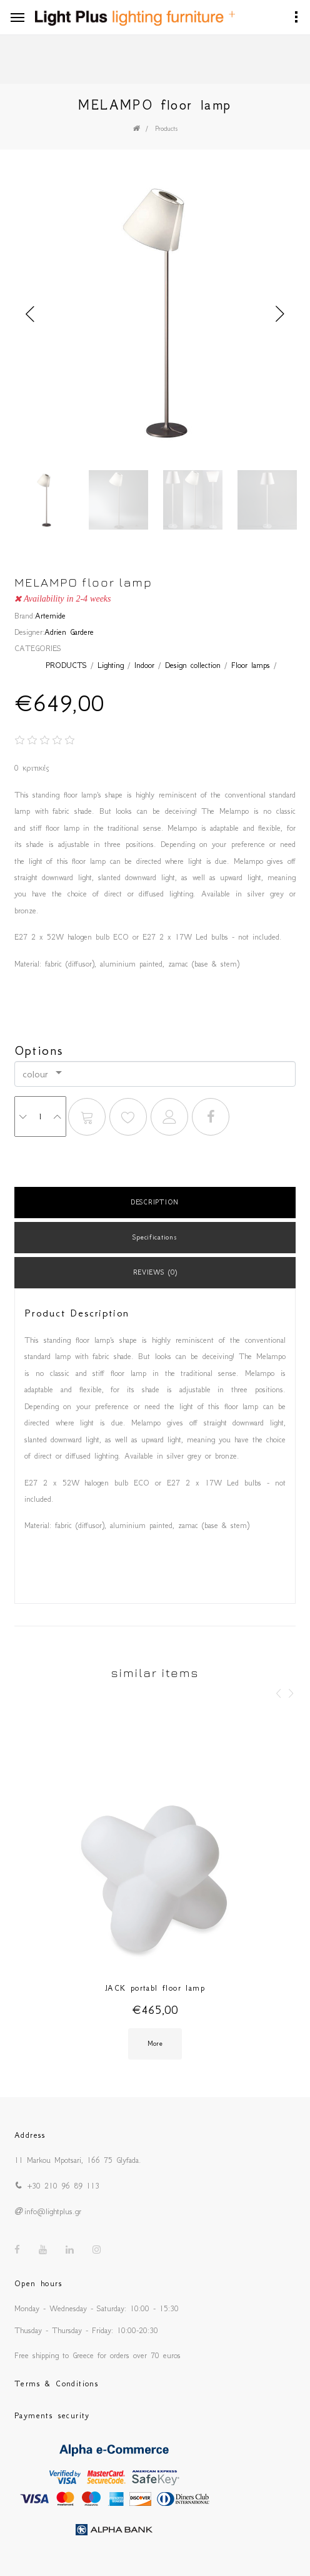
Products (166, 129)
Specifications (154, 1237)
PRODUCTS (66, 665)
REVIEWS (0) (155, 1272)
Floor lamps (250, 665)
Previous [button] (30, 314)
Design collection (193, 665)
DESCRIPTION (155, 1202)
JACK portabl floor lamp (155, 1988)
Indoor (144, 665)
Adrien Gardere (69, 632)
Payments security (52, 2415)
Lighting (111, 665)
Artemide (50, 615)
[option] (155, 315)
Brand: (24, 615)
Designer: (29, 632)
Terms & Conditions (56, 2383)
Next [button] (280, 314)
